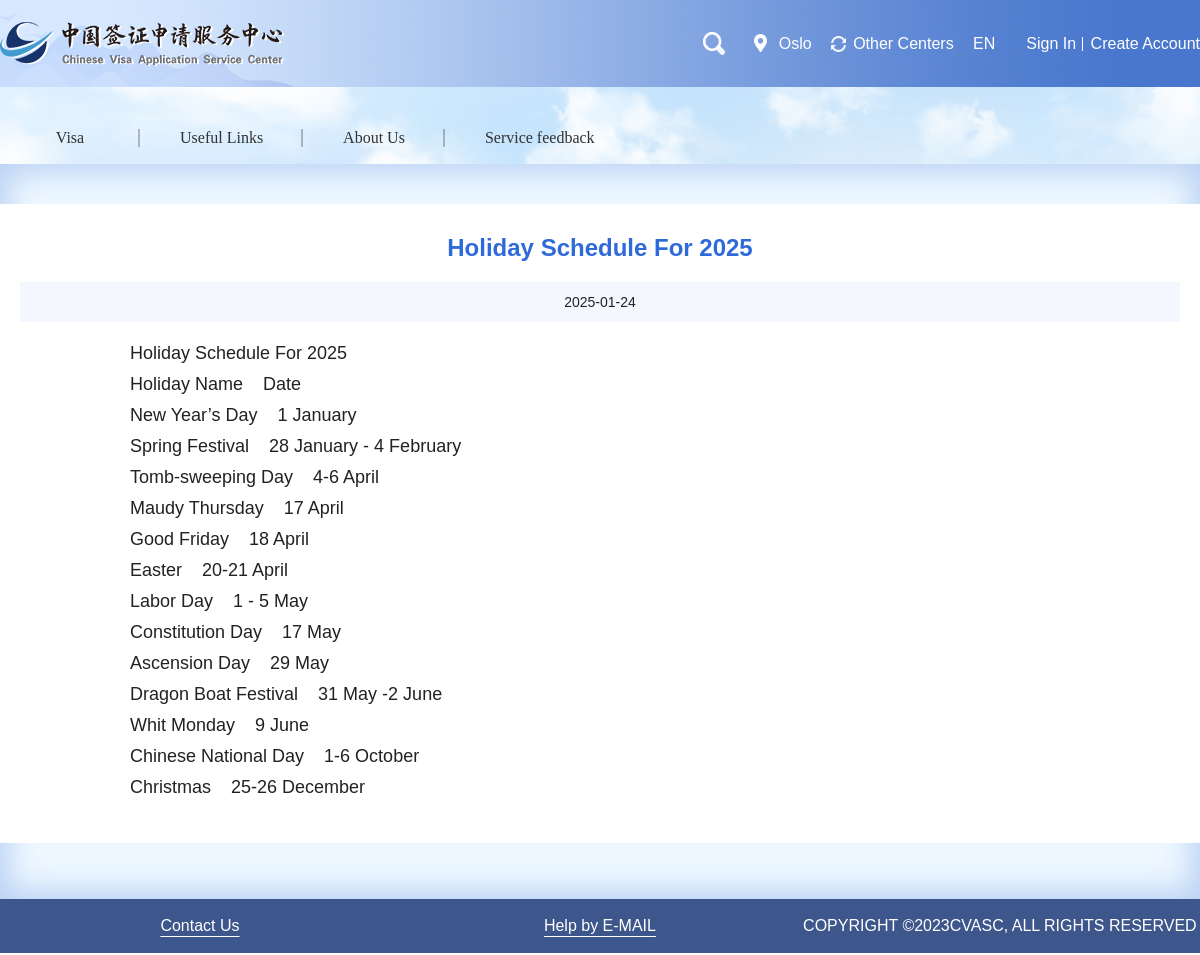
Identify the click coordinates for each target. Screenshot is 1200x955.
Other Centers (903, 43)
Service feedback (540, 137)
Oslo (795, 43)
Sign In (1051, 43)
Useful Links (221, 137)
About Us (374, 137)
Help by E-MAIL (600, 925)
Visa (70, 137)
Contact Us (199, 925)
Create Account (1145, 43)
